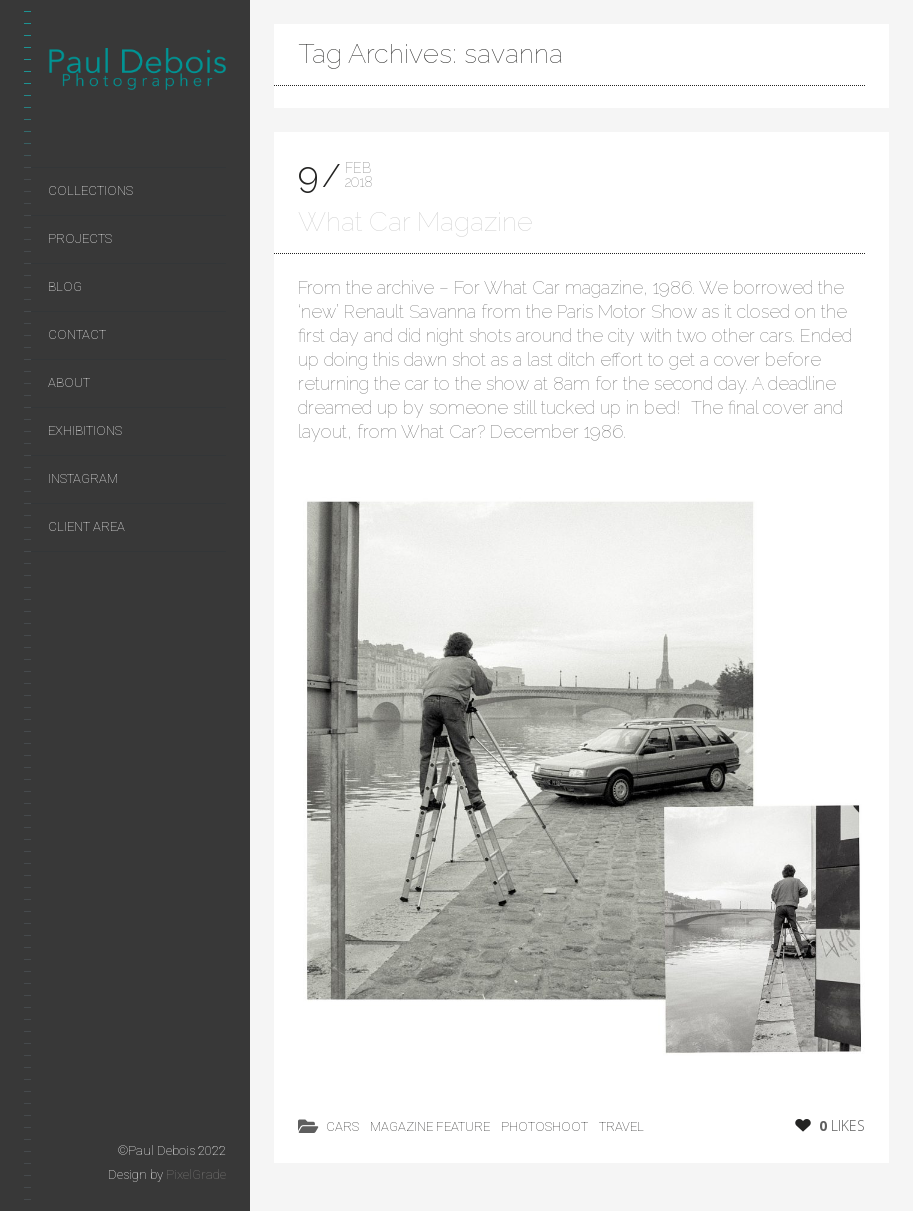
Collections (90, 190)
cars (342, 1126)
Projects (80, 238)
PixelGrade (196, 1174)
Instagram (83, 478)
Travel (621, 1126)
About (69, 382)
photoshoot (544, 1126)
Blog (65, 286)
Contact (77, 334)
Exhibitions (85, 430)
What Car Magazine (415, 221)
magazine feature (430, 1126)
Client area (86, 526)
